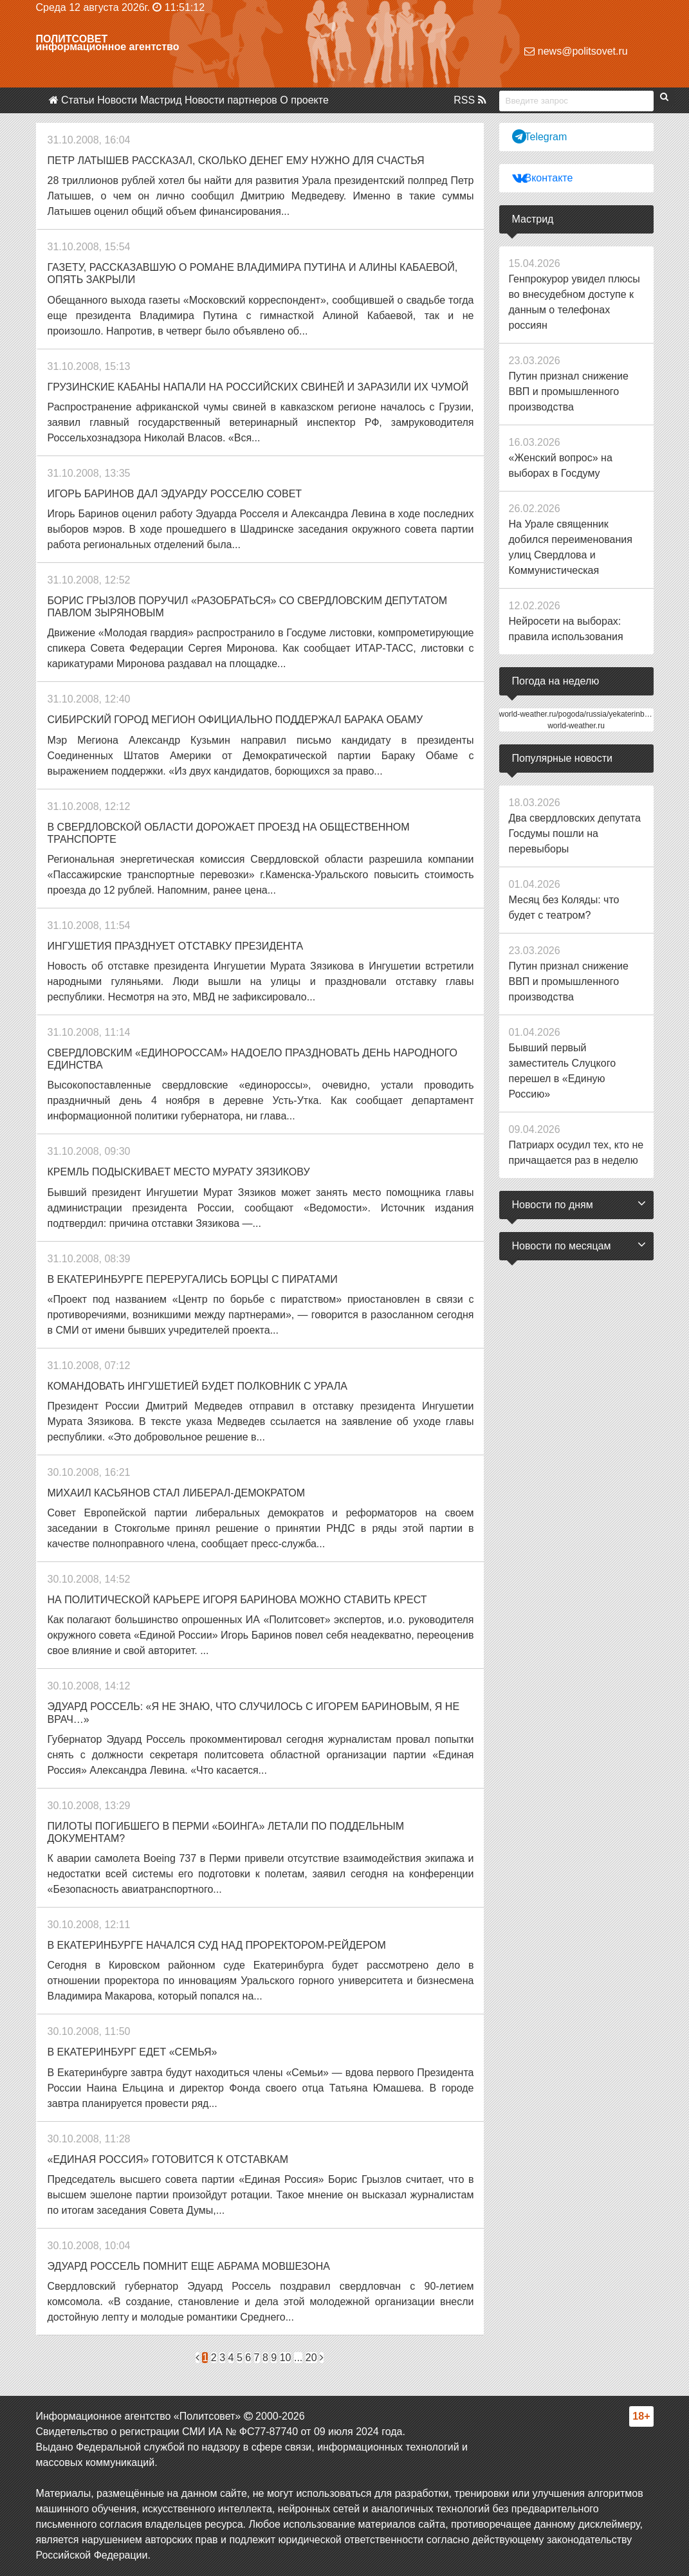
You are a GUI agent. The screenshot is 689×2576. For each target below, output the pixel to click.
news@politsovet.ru (575, 51)
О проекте (304, 100)
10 (285, 2357)
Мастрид (161, 100)
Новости (117, 100)
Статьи (78, 100)
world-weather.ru (576, 725)
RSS (470, 100)
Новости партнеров (231, 100)
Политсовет (72, 38)
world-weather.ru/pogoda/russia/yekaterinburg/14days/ (592, 714)
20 (311, 2357)
